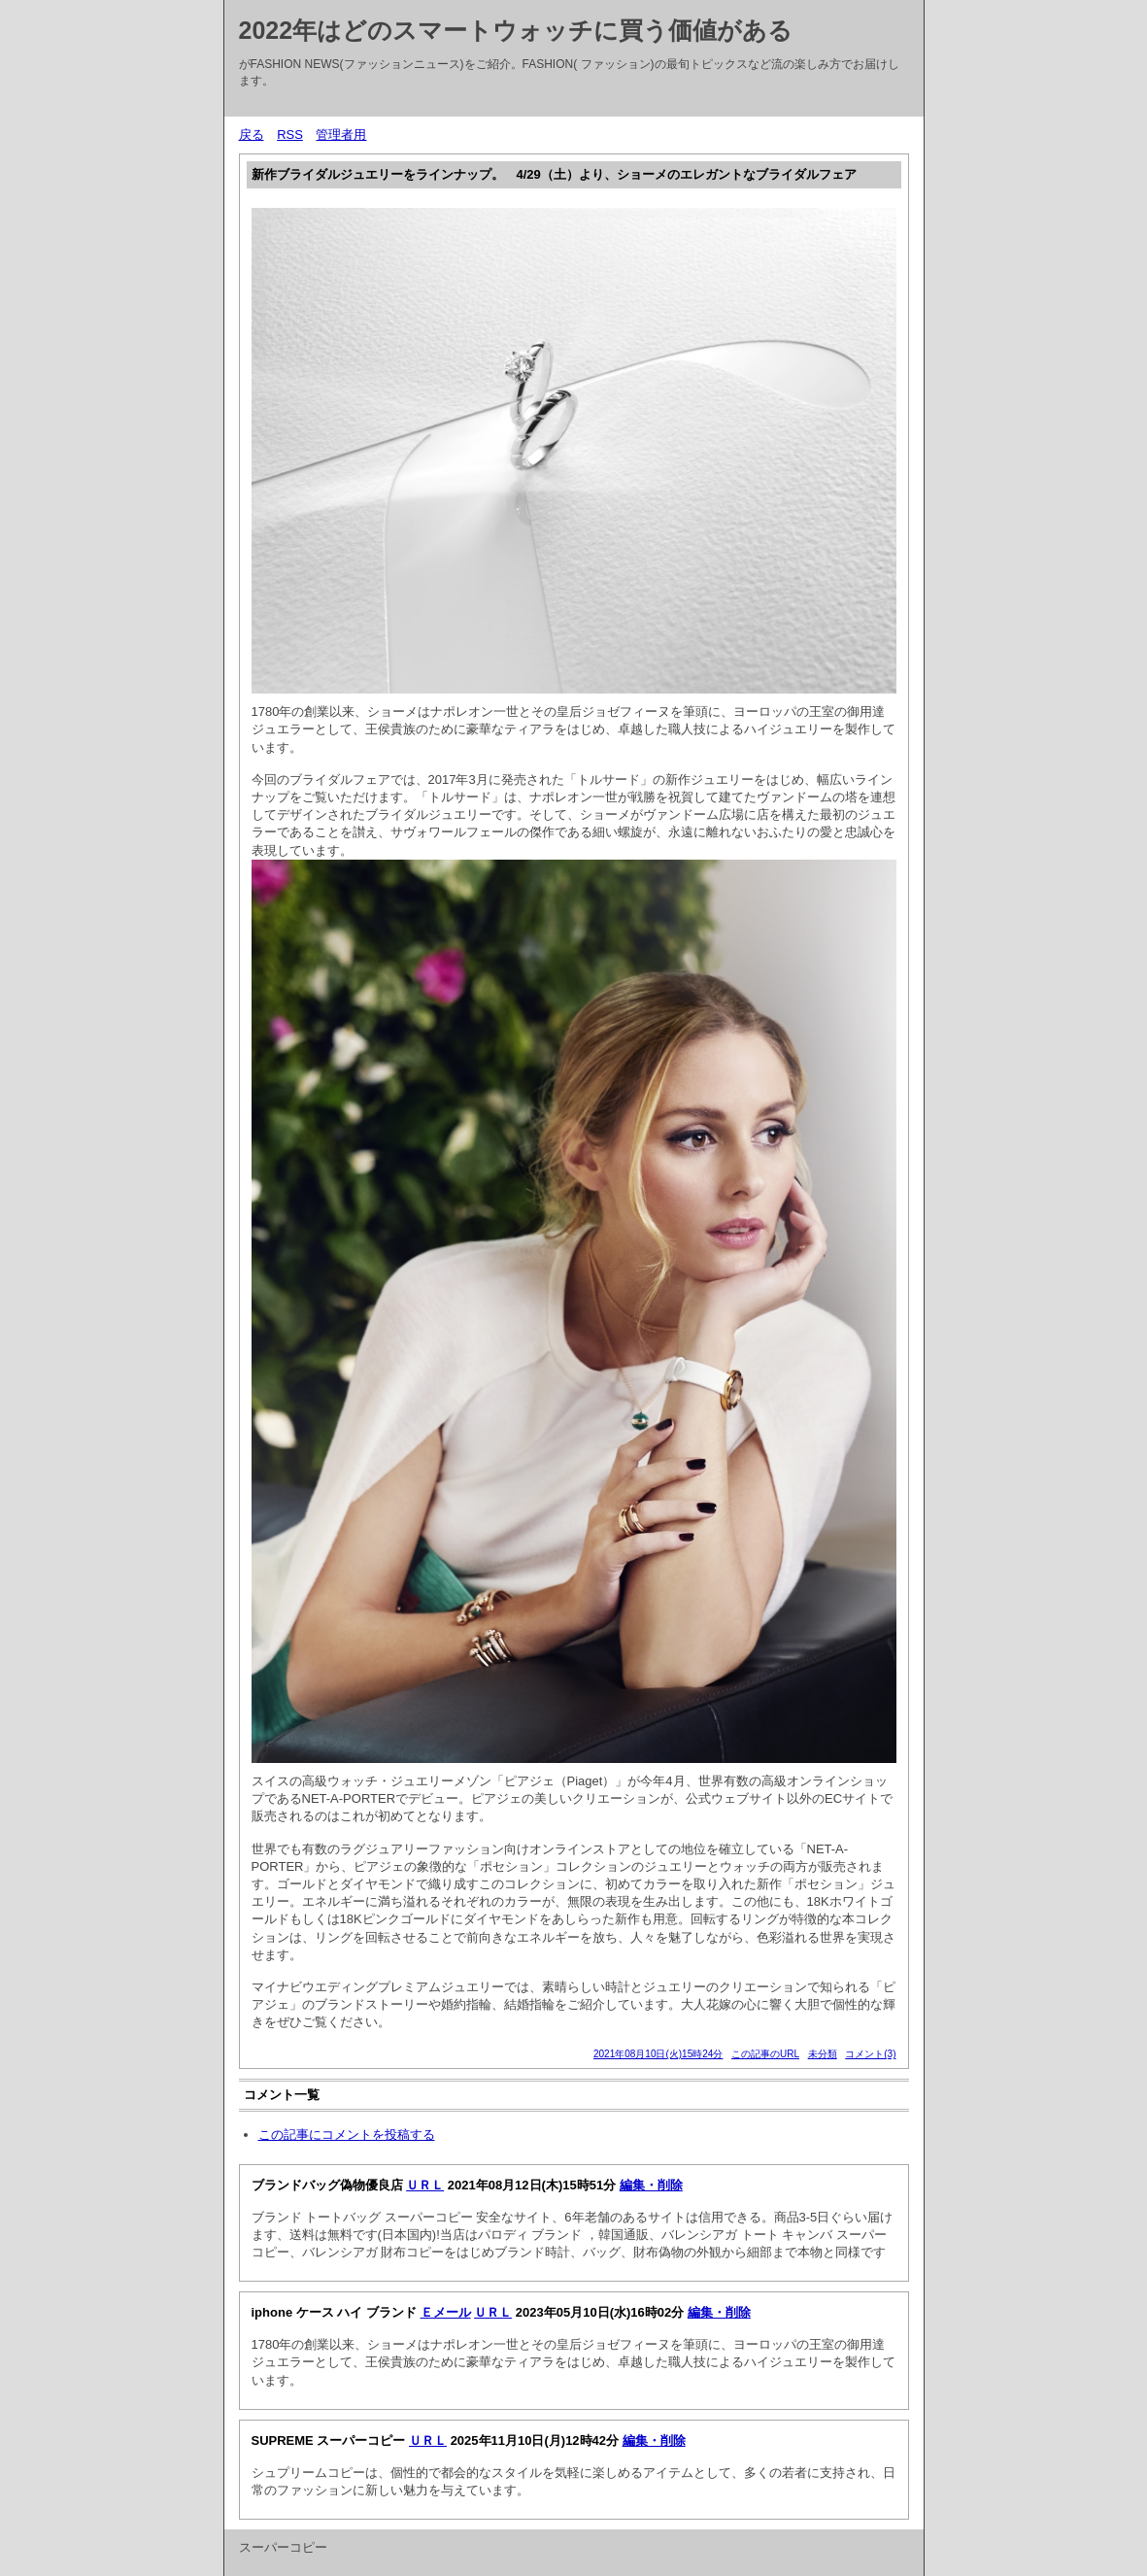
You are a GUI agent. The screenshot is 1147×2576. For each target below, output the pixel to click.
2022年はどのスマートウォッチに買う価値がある (516, 30)
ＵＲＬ (425, 2185)
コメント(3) (870, 2054)
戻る (251, 134)
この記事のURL (765, 2054)
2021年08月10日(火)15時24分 (658, 2054)
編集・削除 (651, 2185)
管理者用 (341, 134)
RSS (290, 134)
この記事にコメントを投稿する (346, 2134)
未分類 (822, 2054)
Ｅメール (446, 2312)
